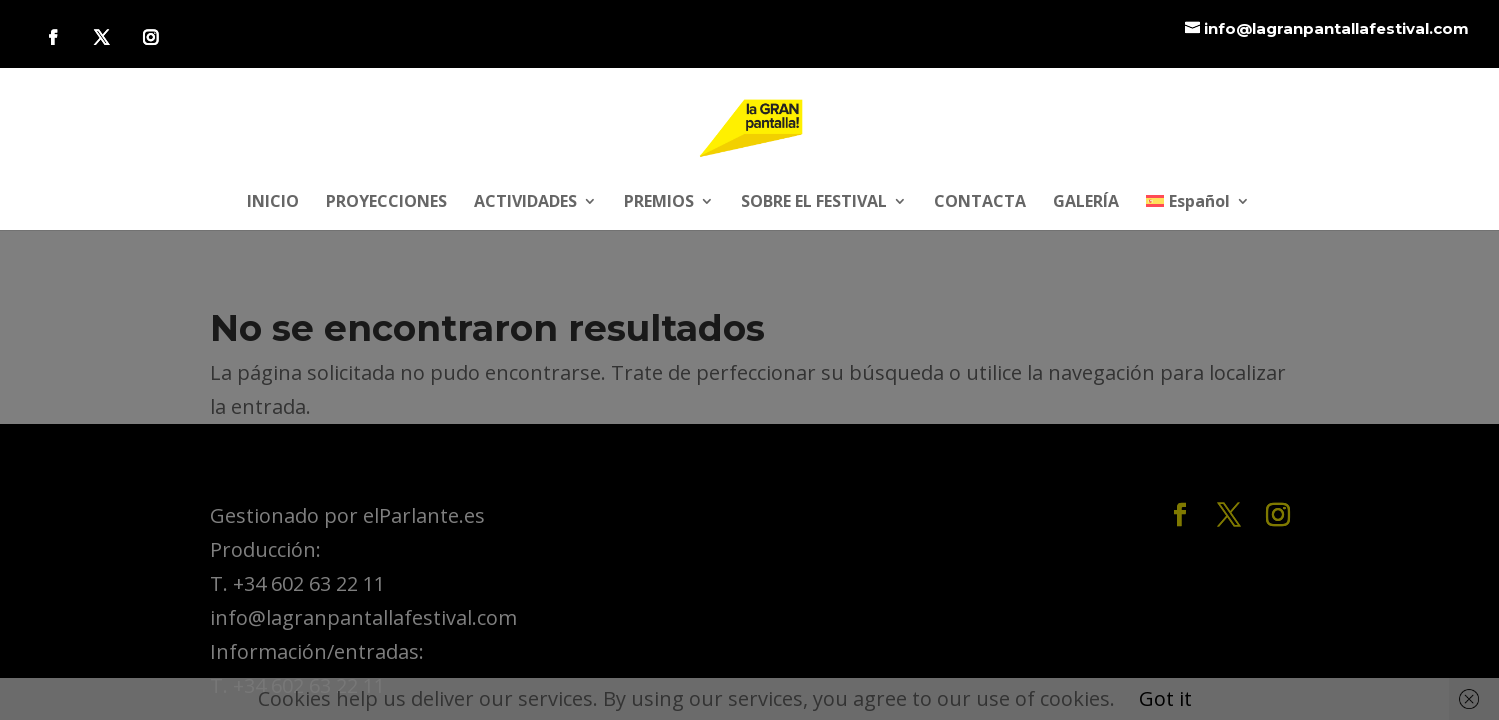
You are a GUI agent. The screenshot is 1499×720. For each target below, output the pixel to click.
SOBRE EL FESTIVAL (814, 203)
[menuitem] (1198, 212)
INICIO (273, 203)
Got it (1165, 698)
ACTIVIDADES (525, 203)
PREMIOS (659, 203)
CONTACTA (980, 203)
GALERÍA (1086, 203)
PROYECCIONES (386, 203)
